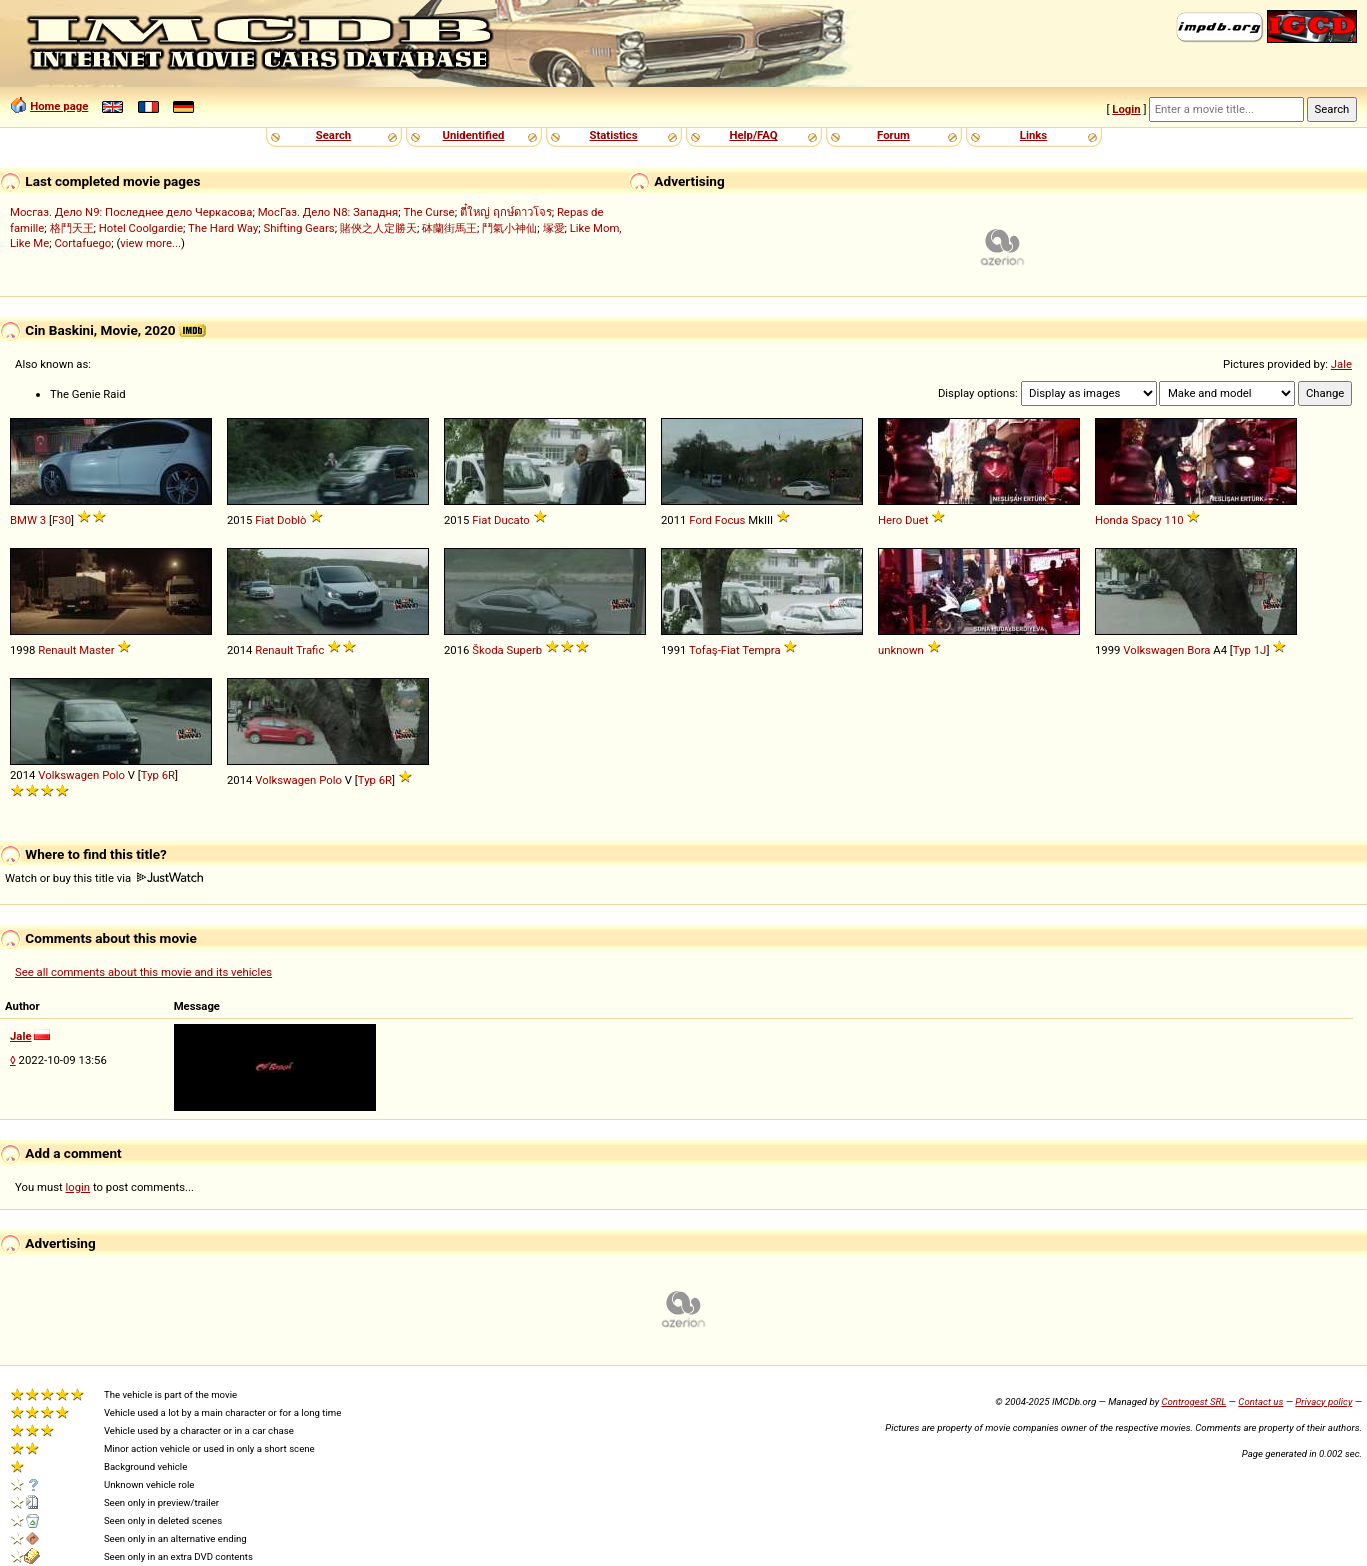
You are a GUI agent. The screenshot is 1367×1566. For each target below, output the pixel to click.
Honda (1111, 520)
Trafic (310, 650)
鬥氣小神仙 (509, 228)
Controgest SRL (1193, 1401)
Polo (113, 775)
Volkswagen (1153, 650)
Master (96, 650)
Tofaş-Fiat (714, 650)
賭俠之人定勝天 (378, 228)
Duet (916, 520)
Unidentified (474, 135)
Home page (59, 106)
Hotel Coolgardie (141, 228)
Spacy (1146, 520)
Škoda (487, 650)
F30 (61, 520)
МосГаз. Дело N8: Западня (328, 212)
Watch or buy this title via (104, 878)
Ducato (512, 520)
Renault (57, 650)
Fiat (264, 520)
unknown (901, 650)
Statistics (613, 135)
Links (1033, 135)
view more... (150, 243)
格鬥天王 (72, 228)
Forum (893, 135)
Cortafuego (82, 243)
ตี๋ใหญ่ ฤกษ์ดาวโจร (506, 212)
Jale (1341, 364)
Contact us (1260, 1401)
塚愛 (554, 228)
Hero (890, 520)
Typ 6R (158, 775)
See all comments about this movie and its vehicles (143, 972)
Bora (1198, 650)
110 (1174, 520)
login (78, 1187)
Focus (730, 520)
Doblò (291, 520)
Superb (525, 650)
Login (1126, 109)
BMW (23, 520)
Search (333, 135)
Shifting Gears (299, 228)
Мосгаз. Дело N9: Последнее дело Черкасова (131, 212)
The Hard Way (223, 228)
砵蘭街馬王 (449, 228)
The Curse (429, 212)
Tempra (761, 650)
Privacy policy (1323, 1401)
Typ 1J (1250, 650)
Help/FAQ (753, 135)
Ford (700, 520)
